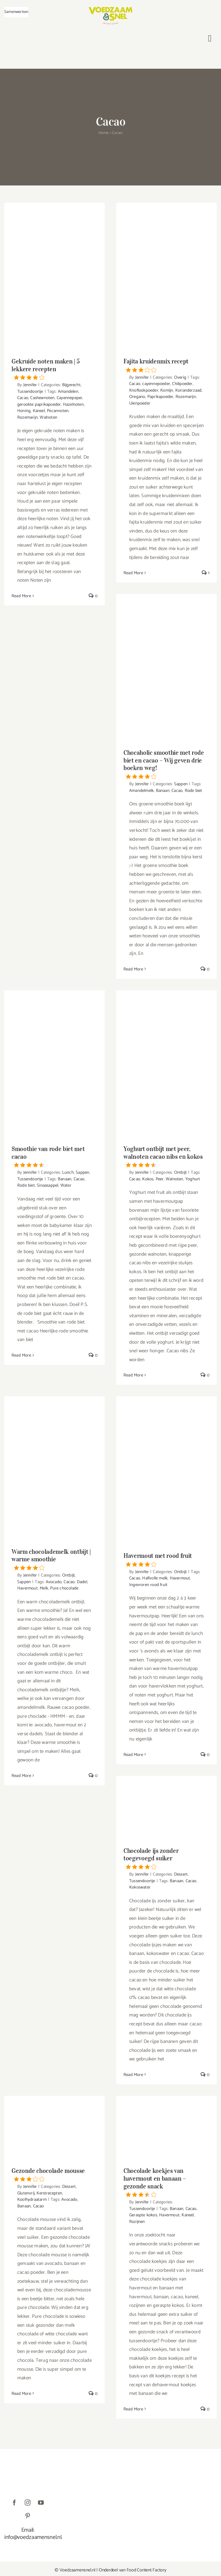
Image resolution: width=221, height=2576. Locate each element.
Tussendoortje (30, 391)
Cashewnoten (42, 397)
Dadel (82, 1581)
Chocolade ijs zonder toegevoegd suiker (166, 1858)
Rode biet (193, 790)
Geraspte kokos (143, 2215)
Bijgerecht (71, 384)
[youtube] (41, 2503)
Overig (180, 377)
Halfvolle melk (154, 1578)
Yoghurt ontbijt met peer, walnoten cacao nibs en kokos (166, 1156)
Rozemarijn (27, 417)
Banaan (162, 790)
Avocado (54, 1581)
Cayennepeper (69, 397)
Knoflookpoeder (143, 390)
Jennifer (30, 384)
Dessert (181, 1874)
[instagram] (27, 2503)
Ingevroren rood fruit (148, 1584)
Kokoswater (139, 1887)
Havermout (27, 1588)
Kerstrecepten (49, 2193)
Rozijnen (137, 2221)
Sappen (181, 784)
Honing (24, 410)
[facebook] (14, 2503)
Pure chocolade (64, 1588)
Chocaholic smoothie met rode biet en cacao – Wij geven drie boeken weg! (166, 763)
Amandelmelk (141, 790)
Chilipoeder (182, 383)
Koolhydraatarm (32, 2199)
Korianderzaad (188, 390)
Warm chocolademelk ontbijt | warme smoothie (55, 1559)
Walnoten (48, 417)
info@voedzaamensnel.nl (32, 2537)
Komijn (166, 390)
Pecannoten (57, 410)
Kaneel (39, 410)
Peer (160, 1179)
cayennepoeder (156, 383)
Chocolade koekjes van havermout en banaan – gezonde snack (166, 2182)
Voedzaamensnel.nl (78, 2570)
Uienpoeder (139, 403)
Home (103, 133)
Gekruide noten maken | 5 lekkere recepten (55, 368)
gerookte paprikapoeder (39, 404)
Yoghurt (192, 1179)
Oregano (137, 396)
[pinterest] (27, 2516)
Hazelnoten (73, 404)
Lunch (68, 1172)
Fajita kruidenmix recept (166, 365)
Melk (44, 1588)
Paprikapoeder (160, 396)
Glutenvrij (26, 2193)
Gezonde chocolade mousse (55, 2174)
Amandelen (68, 391)
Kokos (147, 1179)
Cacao (22, 397)
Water (65, 1185)
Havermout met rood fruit (166, 1559)
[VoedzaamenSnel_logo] (110, 9)
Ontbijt (180, 1172)
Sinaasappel (47, 1185)
